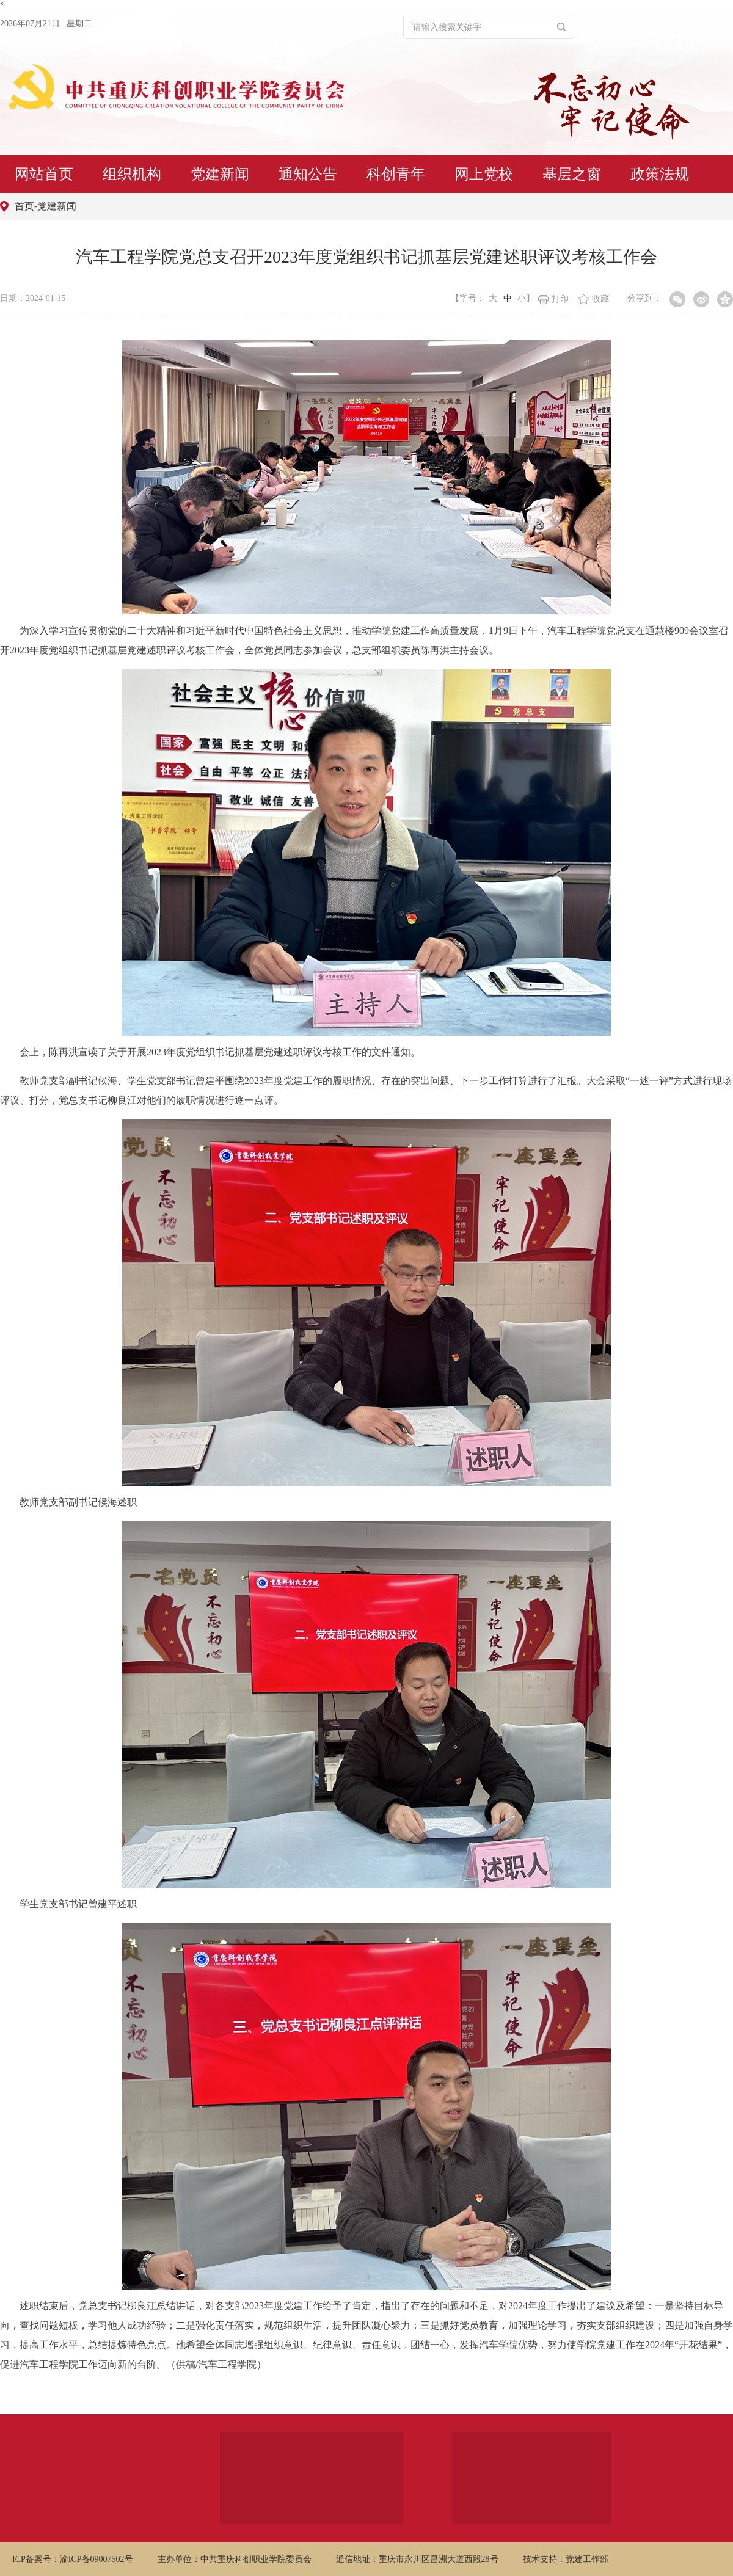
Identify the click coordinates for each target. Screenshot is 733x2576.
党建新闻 (220, 174)
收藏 (593, 299)
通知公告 (308, 174)
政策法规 (659, 174)
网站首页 (44, 174)
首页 (24, 206)
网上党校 (483, 174)
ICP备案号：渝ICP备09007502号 (72, 2559)
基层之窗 (571, 174)
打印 (553, 299)
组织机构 (132, 174)
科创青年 (395, 174)
